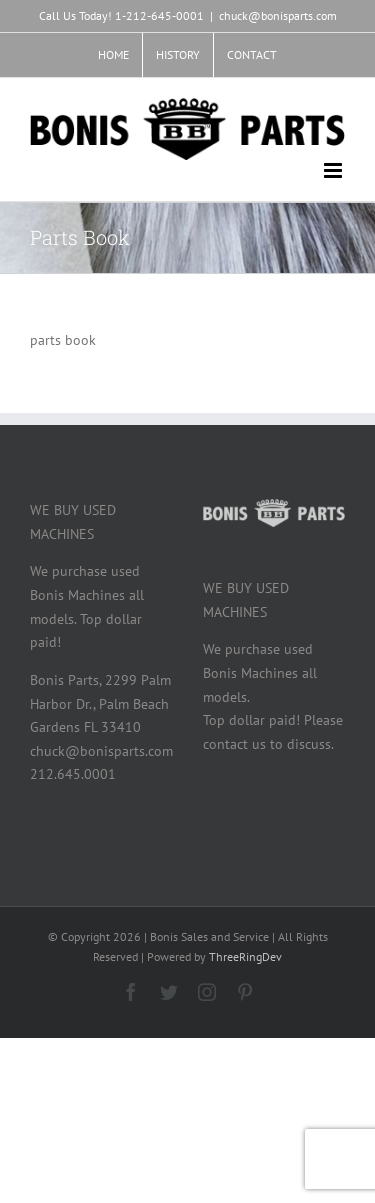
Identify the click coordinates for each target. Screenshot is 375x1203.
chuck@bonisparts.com (278, 15)
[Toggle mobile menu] (334, 170)
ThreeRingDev (245, 956)
